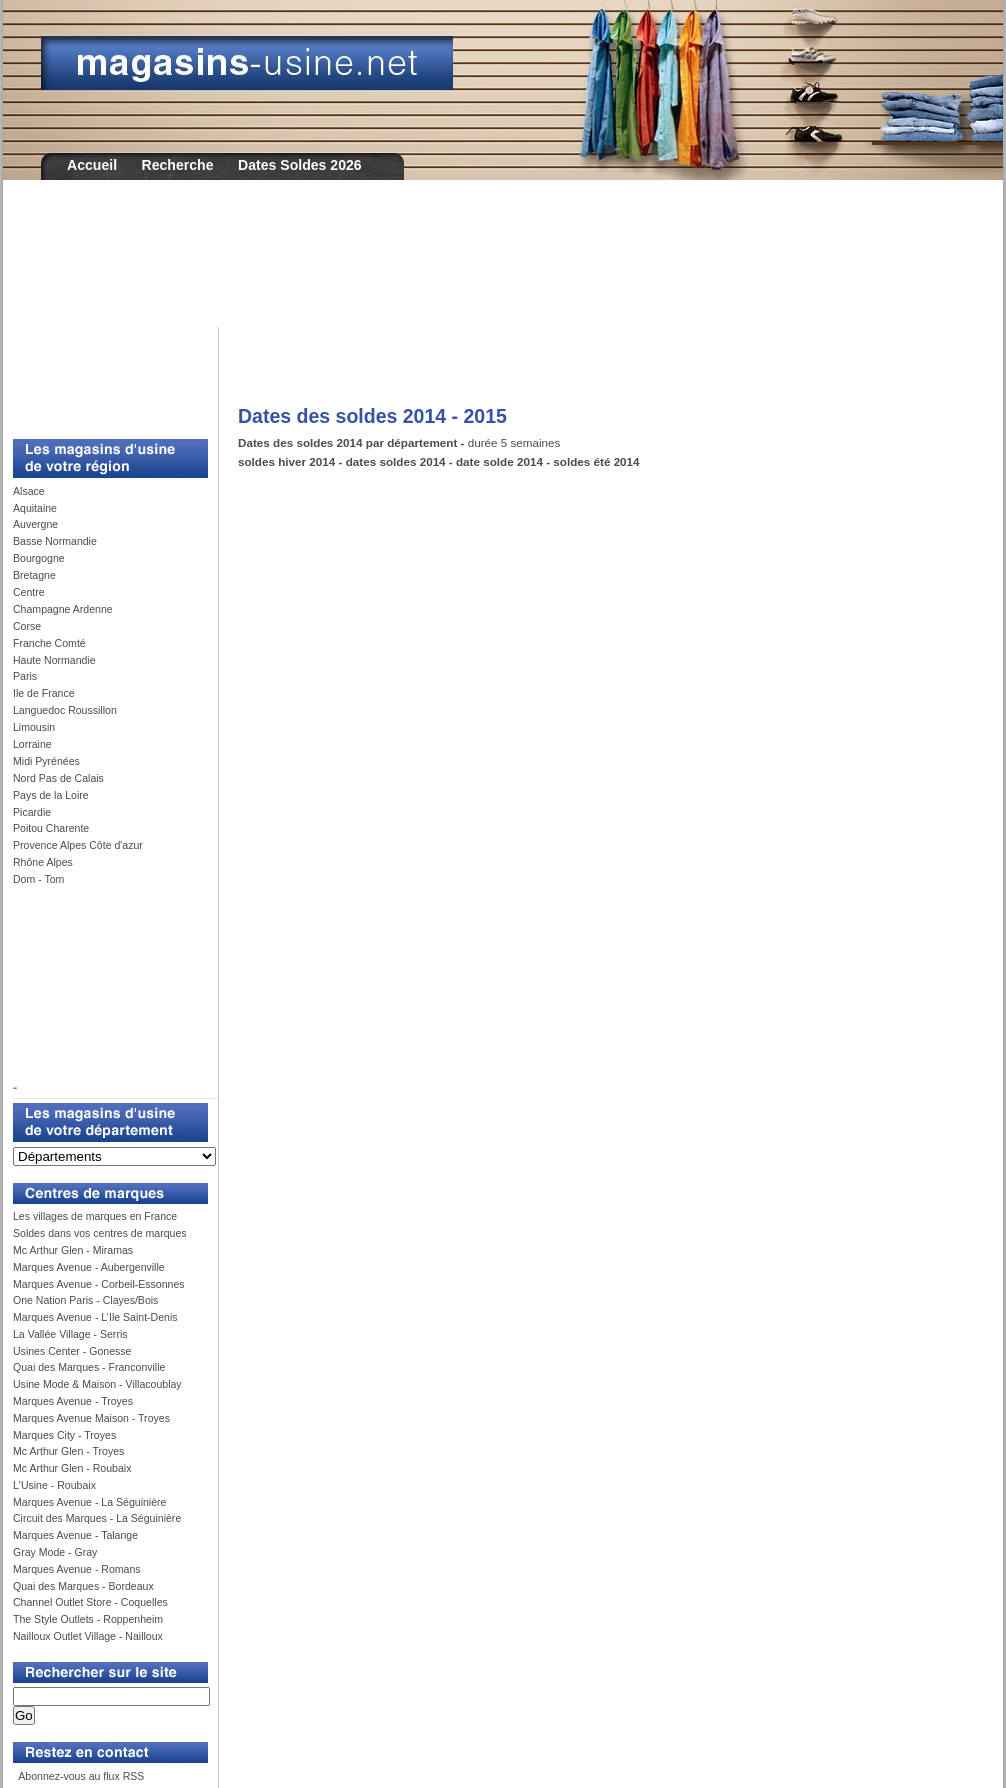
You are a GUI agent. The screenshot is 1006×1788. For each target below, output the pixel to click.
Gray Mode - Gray (55, 1552)
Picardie (32, 812)
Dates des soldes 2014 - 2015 (372, 416)
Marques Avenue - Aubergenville (89, 1267)
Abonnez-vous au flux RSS (80, 1776)
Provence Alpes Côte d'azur (78, 845)
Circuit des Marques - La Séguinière (97, 1518)
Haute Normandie (54, 660)
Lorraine (32, 744)
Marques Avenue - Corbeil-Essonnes (99, 1284)
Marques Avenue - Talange (75, 1535)
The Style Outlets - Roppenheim (88, 1619)
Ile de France (44, 693)
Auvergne (35, 524)
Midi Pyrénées (46, 761)
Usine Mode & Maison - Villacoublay (97, 1384)
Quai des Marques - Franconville (89, 1367)
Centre (29, 592)
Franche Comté (49, 643)
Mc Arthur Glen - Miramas (73, 1250)
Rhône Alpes (43, 862)
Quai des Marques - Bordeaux (83, 1586)
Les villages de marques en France (95, 1216)
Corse (27, 626)
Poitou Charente (51, 828)
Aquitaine (35, 508)
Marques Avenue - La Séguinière (89, 1502)
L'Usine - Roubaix (54, 1485)
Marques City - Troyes (64, 1435)
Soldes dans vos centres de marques (100, 1233)
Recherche (178, 165)
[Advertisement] (503, 267)
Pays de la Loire (51, 795)
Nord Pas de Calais (58, 778)
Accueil (92, 165)
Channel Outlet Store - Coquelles (90, 1602)
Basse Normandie (55, 541)
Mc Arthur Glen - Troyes (68, 1451)
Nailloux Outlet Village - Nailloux (88, 1636)
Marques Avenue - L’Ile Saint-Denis (95, 1317)
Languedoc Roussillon (65, 710)
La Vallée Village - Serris (70, 1334)
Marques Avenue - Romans (77, 1569)
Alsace (29, 491)
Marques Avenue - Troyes (73, 1401)
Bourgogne (39, 558)
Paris (25, 676)
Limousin (34, 727)
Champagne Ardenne (63, 609)
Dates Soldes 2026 (300, 165)
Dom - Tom (38, 879)
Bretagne (34, 575)
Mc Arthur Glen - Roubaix (72, 1468)
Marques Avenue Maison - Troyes (91, 1418)
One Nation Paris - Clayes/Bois (85, 1300)
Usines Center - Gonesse (72, 1351)
